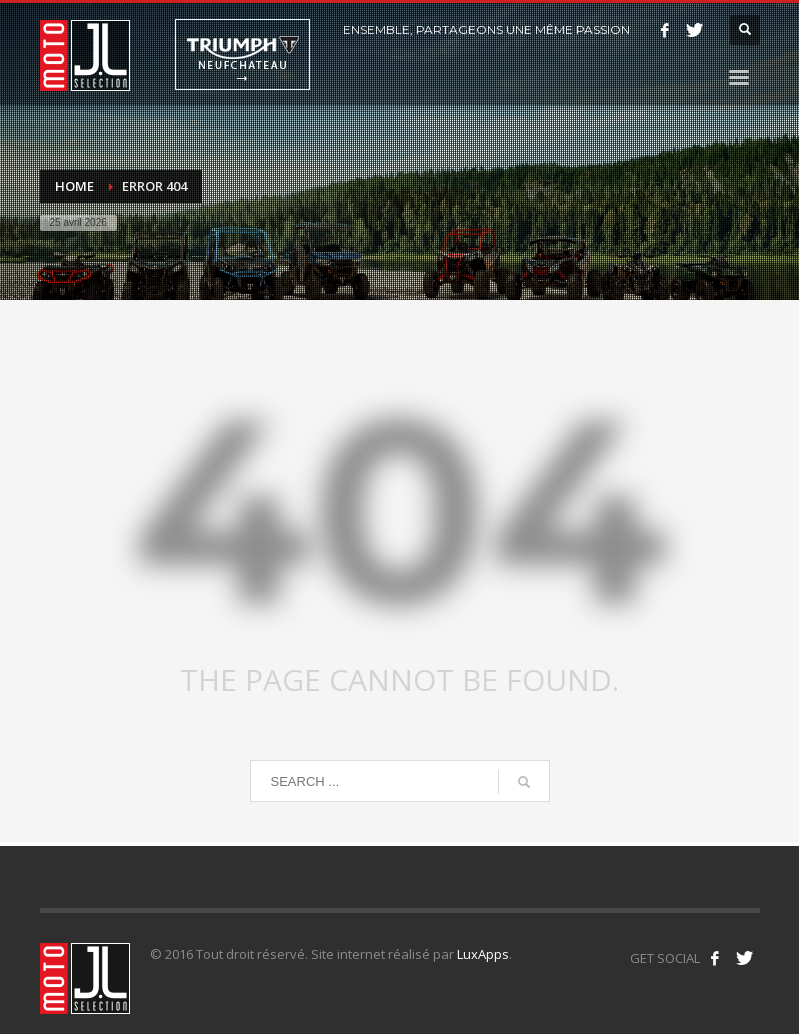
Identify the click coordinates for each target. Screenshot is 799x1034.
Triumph (242, 54)
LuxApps (483, 954)
